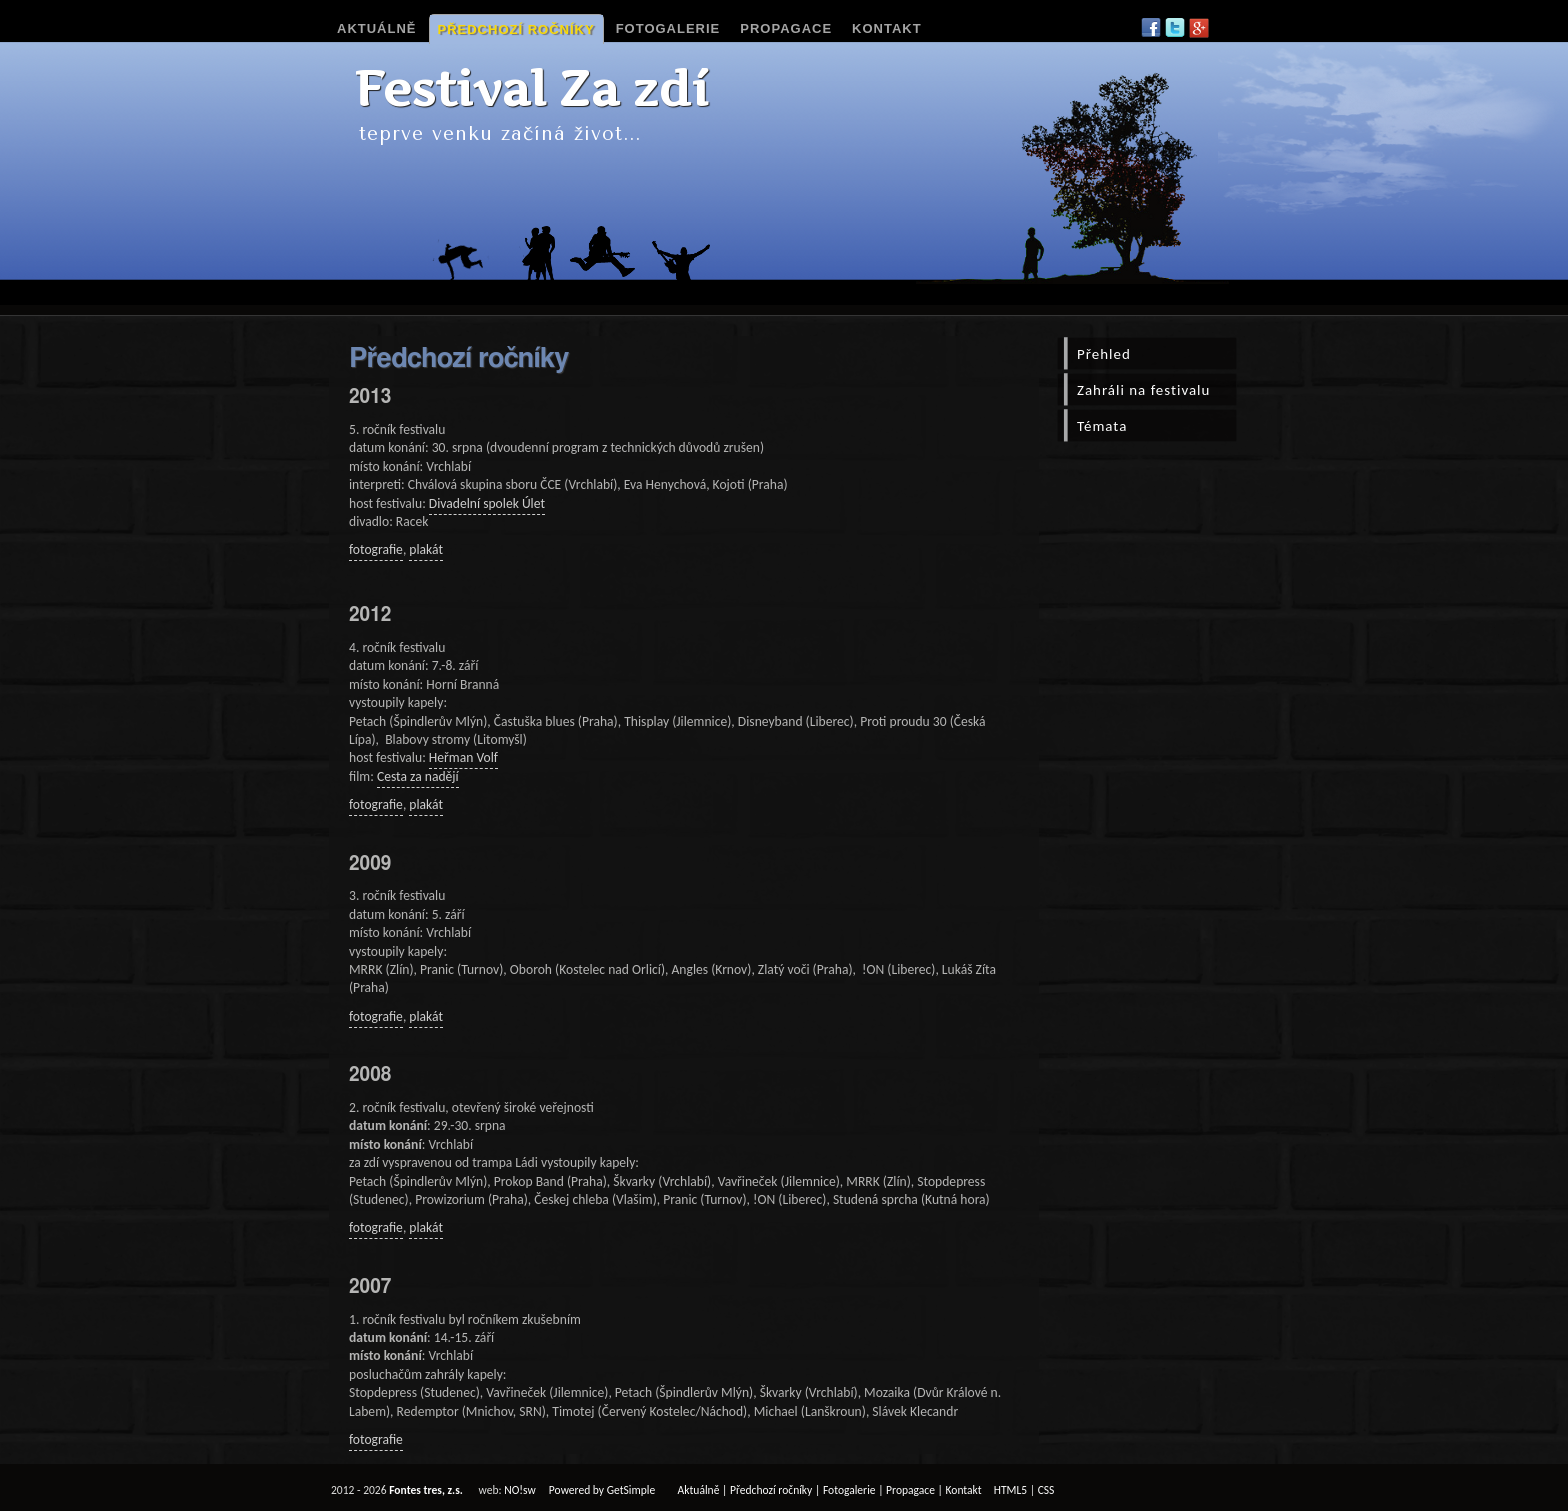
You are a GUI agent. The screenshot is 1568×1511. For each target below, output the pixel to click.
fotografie (376, 549)
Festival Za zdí (531, 88)
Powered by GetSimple (602, 1490)
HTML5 (1010, 1490)
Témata (1102, 426)
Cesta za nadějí (418, 776)
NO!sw (520, 1490)
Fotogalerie (668, 28)
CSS (1046, 1490)
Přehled (1104, 354)
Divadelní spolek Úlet (487, 503)
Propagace (786, 28)
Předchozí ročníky (516, 29)
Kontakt (887, 28)
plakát (426, 549)
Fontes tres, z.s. (426, 1490)
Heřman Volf (463, 757)
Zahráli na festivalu (1143, 390)
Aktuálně (377, 28)
